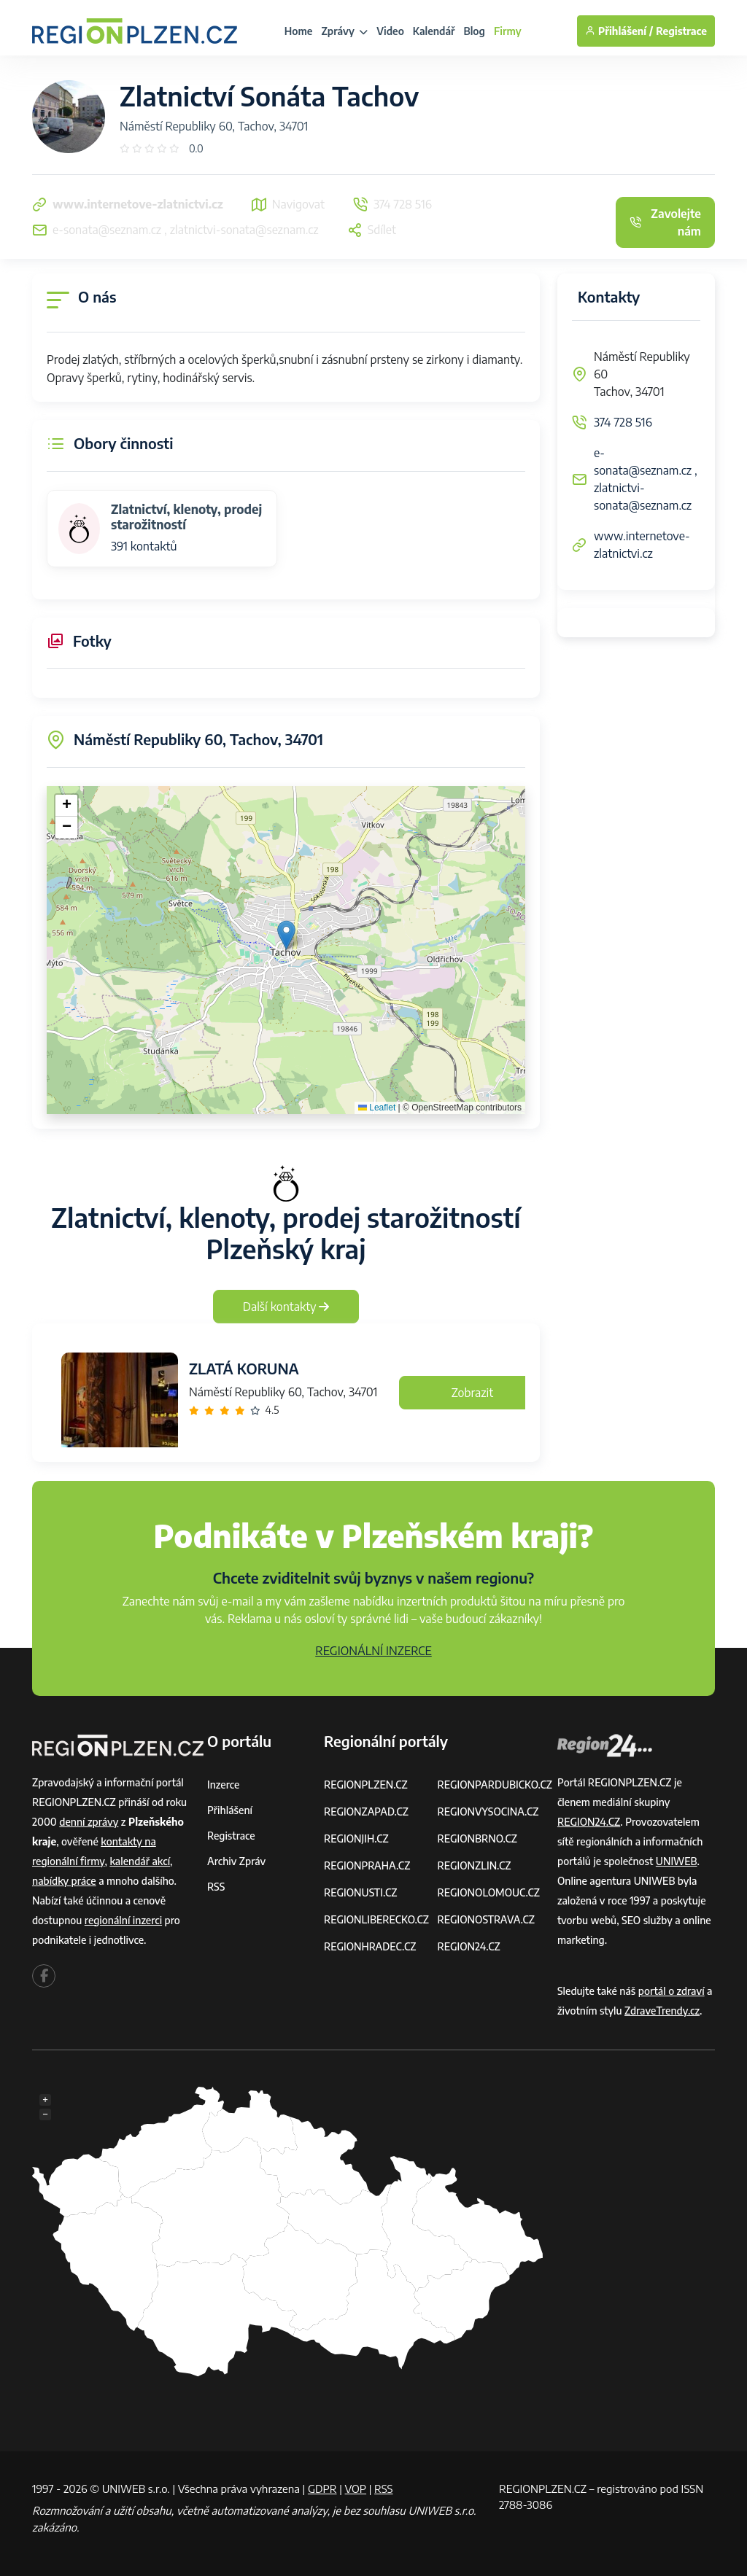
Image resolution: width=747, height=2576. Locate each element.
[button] (286, 935)
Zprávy (344, 31)
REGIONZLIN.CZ (474, 1865)
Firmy (508, 31)
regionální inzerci (123, 1920)
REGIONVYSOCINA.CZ (487, 1811)
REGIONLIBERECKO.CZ (376, 1919)
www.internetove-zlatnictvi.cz (642, 545)
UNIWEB (676, 1861)
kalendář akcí (139, 1861)
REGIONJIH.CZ (356, 1838)
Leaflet (376, 1107)
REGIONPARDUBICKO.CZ (494, 1784)
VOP (356, 2488)
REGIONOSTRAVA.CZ (485, 1919)
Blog (474, 31)
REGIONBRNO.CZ (477, 1838)
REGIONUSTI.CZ (361, 1892)
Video (390, 31)
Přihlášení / (619, 31)
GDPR (322, 2488)
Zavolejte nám (665, 222)
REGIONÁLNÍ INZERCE (373, 1650)
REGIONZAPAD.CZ (366, 1811)
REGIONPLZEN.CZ (366, 1784)
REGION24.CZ (468, 1946)
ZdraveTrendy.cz (662, 2010)
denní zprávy (88, 1822)
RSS (216, 1886)
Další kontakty (286, 1306)
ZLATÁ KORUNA (244, 1368)
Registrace (681, 31)
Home (299, 31)
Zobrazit (473, 1392)
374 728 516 (623, 422)
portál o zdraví (671, 1991)
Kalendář (434, 31)
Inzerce (223, 1784)
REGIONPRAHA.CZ (367, 1865)
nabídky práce (64, 1881)
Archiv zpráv (236, 1861)
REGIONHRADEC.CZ (370, 1946)
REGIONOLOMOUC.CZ (488, 1892)
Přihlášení (229, 1810)
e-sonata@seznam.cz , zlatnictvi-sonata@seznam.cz (645, 479)
